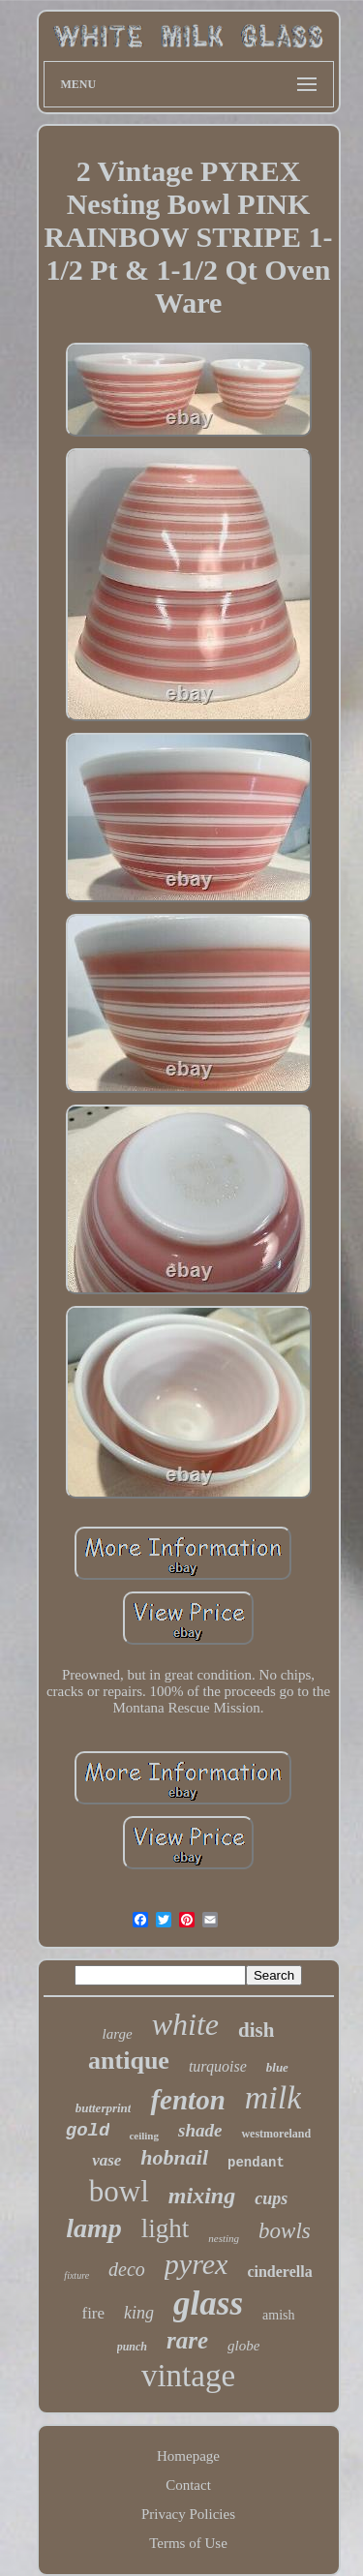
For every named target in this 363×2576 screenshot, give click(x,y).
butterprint (104, 2108)
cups (271, 2198)
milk (273, 2097)
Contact (188, 2485)
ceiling (144, 2135)
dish (256, 2030)
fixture (76, 2275)
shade (200, 2130)
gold (88, 2130)
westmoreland (276, 2133)
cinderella (279, 2271)
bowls (284, 2231)
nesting (223, 2238)
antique (128, 2060)
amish (278, 2315)
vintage (188, 2375)
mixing (201, 2195)
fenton (187, 2099)
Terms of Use (188, 2543)
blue (277, 2067)
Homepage (188, 2456)
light (165, 2228)
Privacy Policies (188, 2514)
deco (126, 2269)
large (118, 2034)
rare (187, 2340)
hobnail (174, 2157)
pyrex (196, 2264)
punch (132, 2346)
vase (106, 2160)
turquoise (218, 2066)
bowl (119, 2191)
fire (93, 2313)
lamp (94, 2228)
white (185, 2024)
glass (208, 2303)
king (139, 2312)
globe (243, 2345)
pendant (256, 2162)
